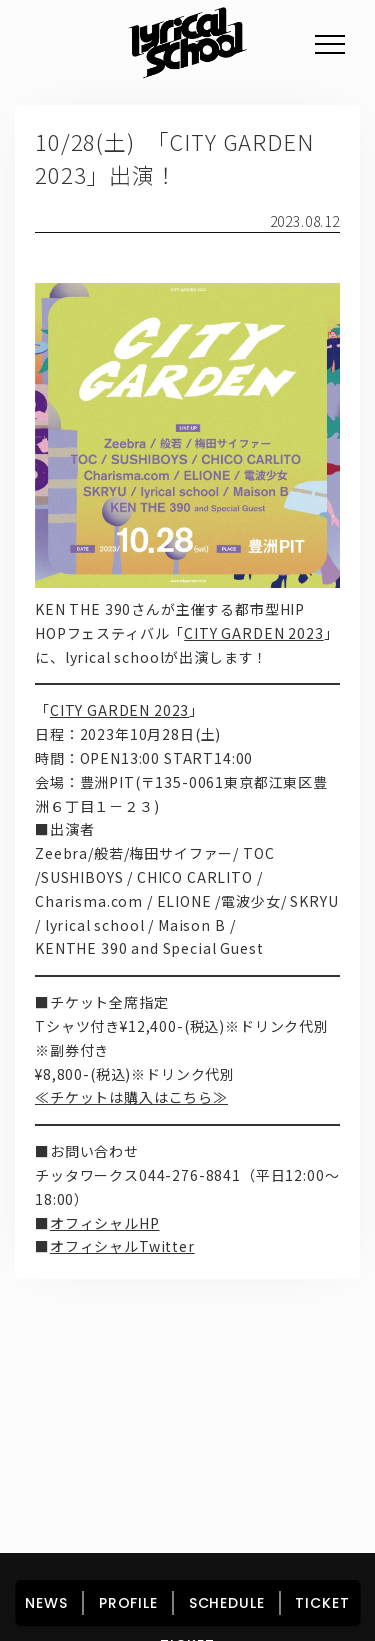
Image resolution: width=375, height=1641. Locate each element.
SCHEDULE (227, 1603)
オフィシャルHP (105, 1223)
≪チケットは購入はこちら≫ (131, 1097)
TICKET (322, 1603)
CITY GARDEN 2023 (253, 633)
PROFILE (128, 1603)
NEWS (46, 1603)
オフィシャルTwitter (122, 1246)
